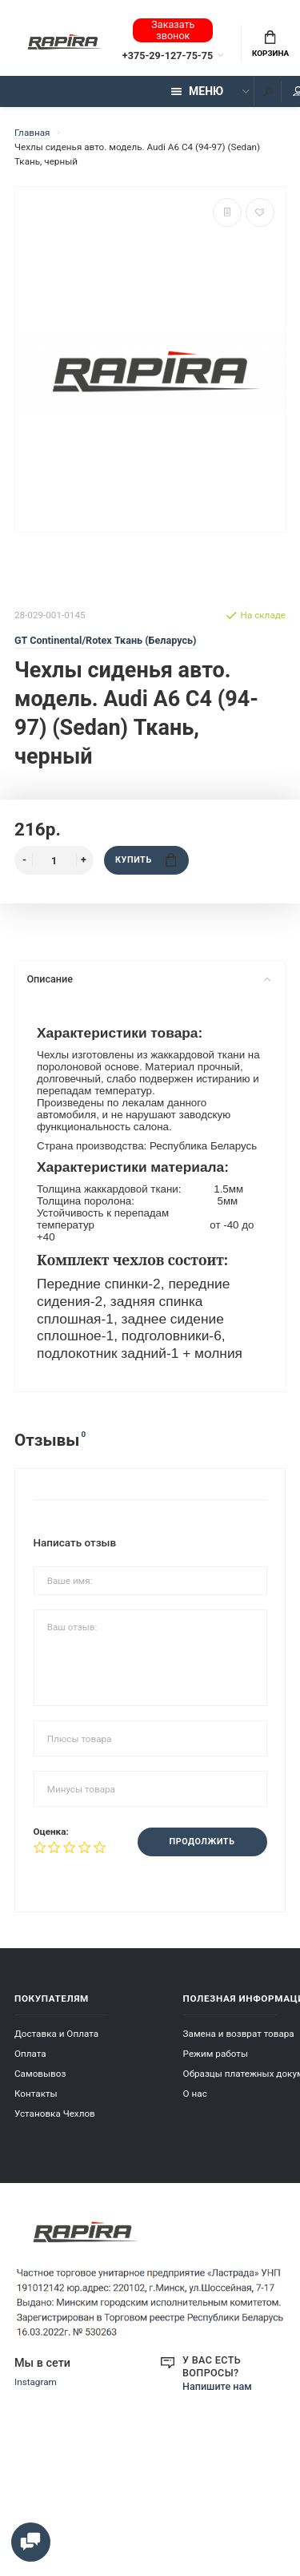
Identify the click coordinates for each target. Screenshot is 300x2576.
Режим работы (215, 2054)
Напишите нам (217, 2386)
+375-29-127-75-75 (167, 56)
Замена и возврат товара (238, 2033)
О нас (195, 2094)
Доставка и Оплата (56, 2033)
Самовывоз (40, 2074)
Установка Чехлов (54, 2114)
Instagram (35, 2381)
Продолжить (202, 1841)
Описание (148, 979)
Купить (145, 860)
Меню (197, 91)
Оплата (30, 2054)
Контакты (36, 2094)
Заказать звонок (172, 30)
